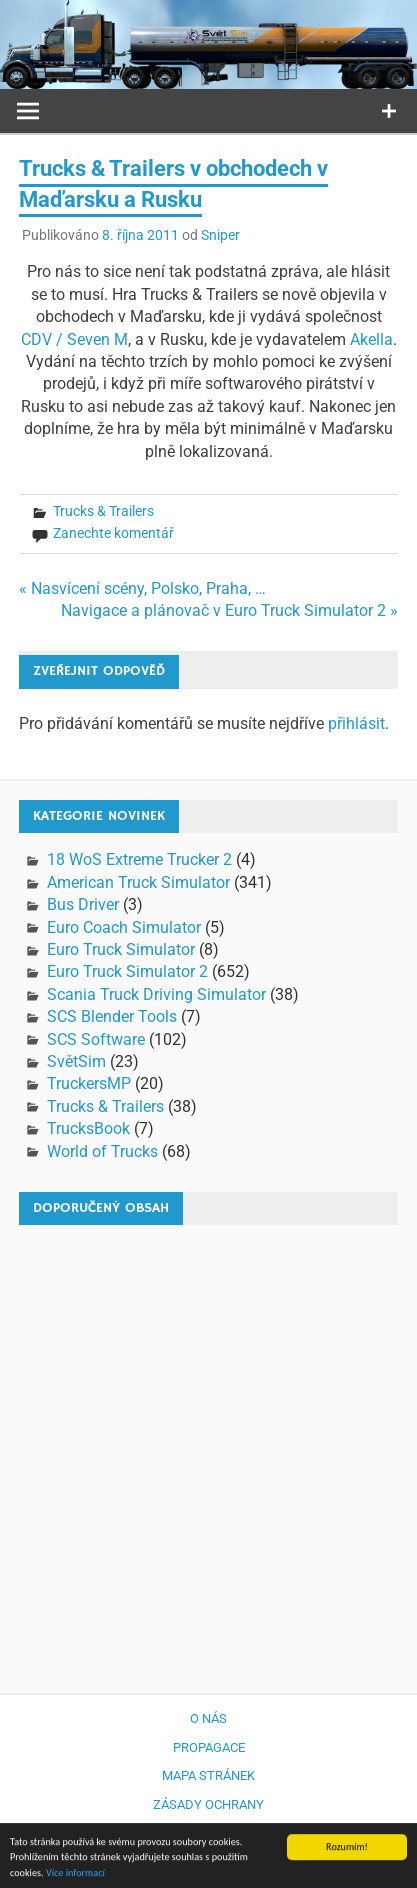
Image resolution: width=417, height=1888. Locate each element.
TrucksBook (88, 1128)
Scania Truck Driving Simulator (156, 994)
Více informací (75, 1876)
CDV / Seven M (74, 339)
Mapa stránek (208, 1775)
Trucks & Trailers (103, 511)
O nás (208, 1718)
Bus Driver (83, 904)
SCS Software (96, 1039)
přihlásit (356, 723)
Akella (371, 339)
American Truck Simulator (138, 882)
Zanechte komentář (113, 533)
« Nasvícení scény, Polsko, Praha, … (142, 588)
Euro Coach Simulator (124, 927)
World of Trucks (102, 1151)
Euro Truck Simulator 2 (127, 971)
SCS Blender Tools (112, 1016)
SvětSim (76, 1061)
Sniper (220, 235)
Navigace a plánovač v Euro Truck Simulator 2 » (229, 610)
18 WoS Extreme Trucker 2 (139, 859)
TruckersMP (89, 1083)
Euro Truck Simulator (121, 949)
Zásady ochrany (208, 1804)
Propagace (209, 1747)
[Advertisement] (208, 1449)
